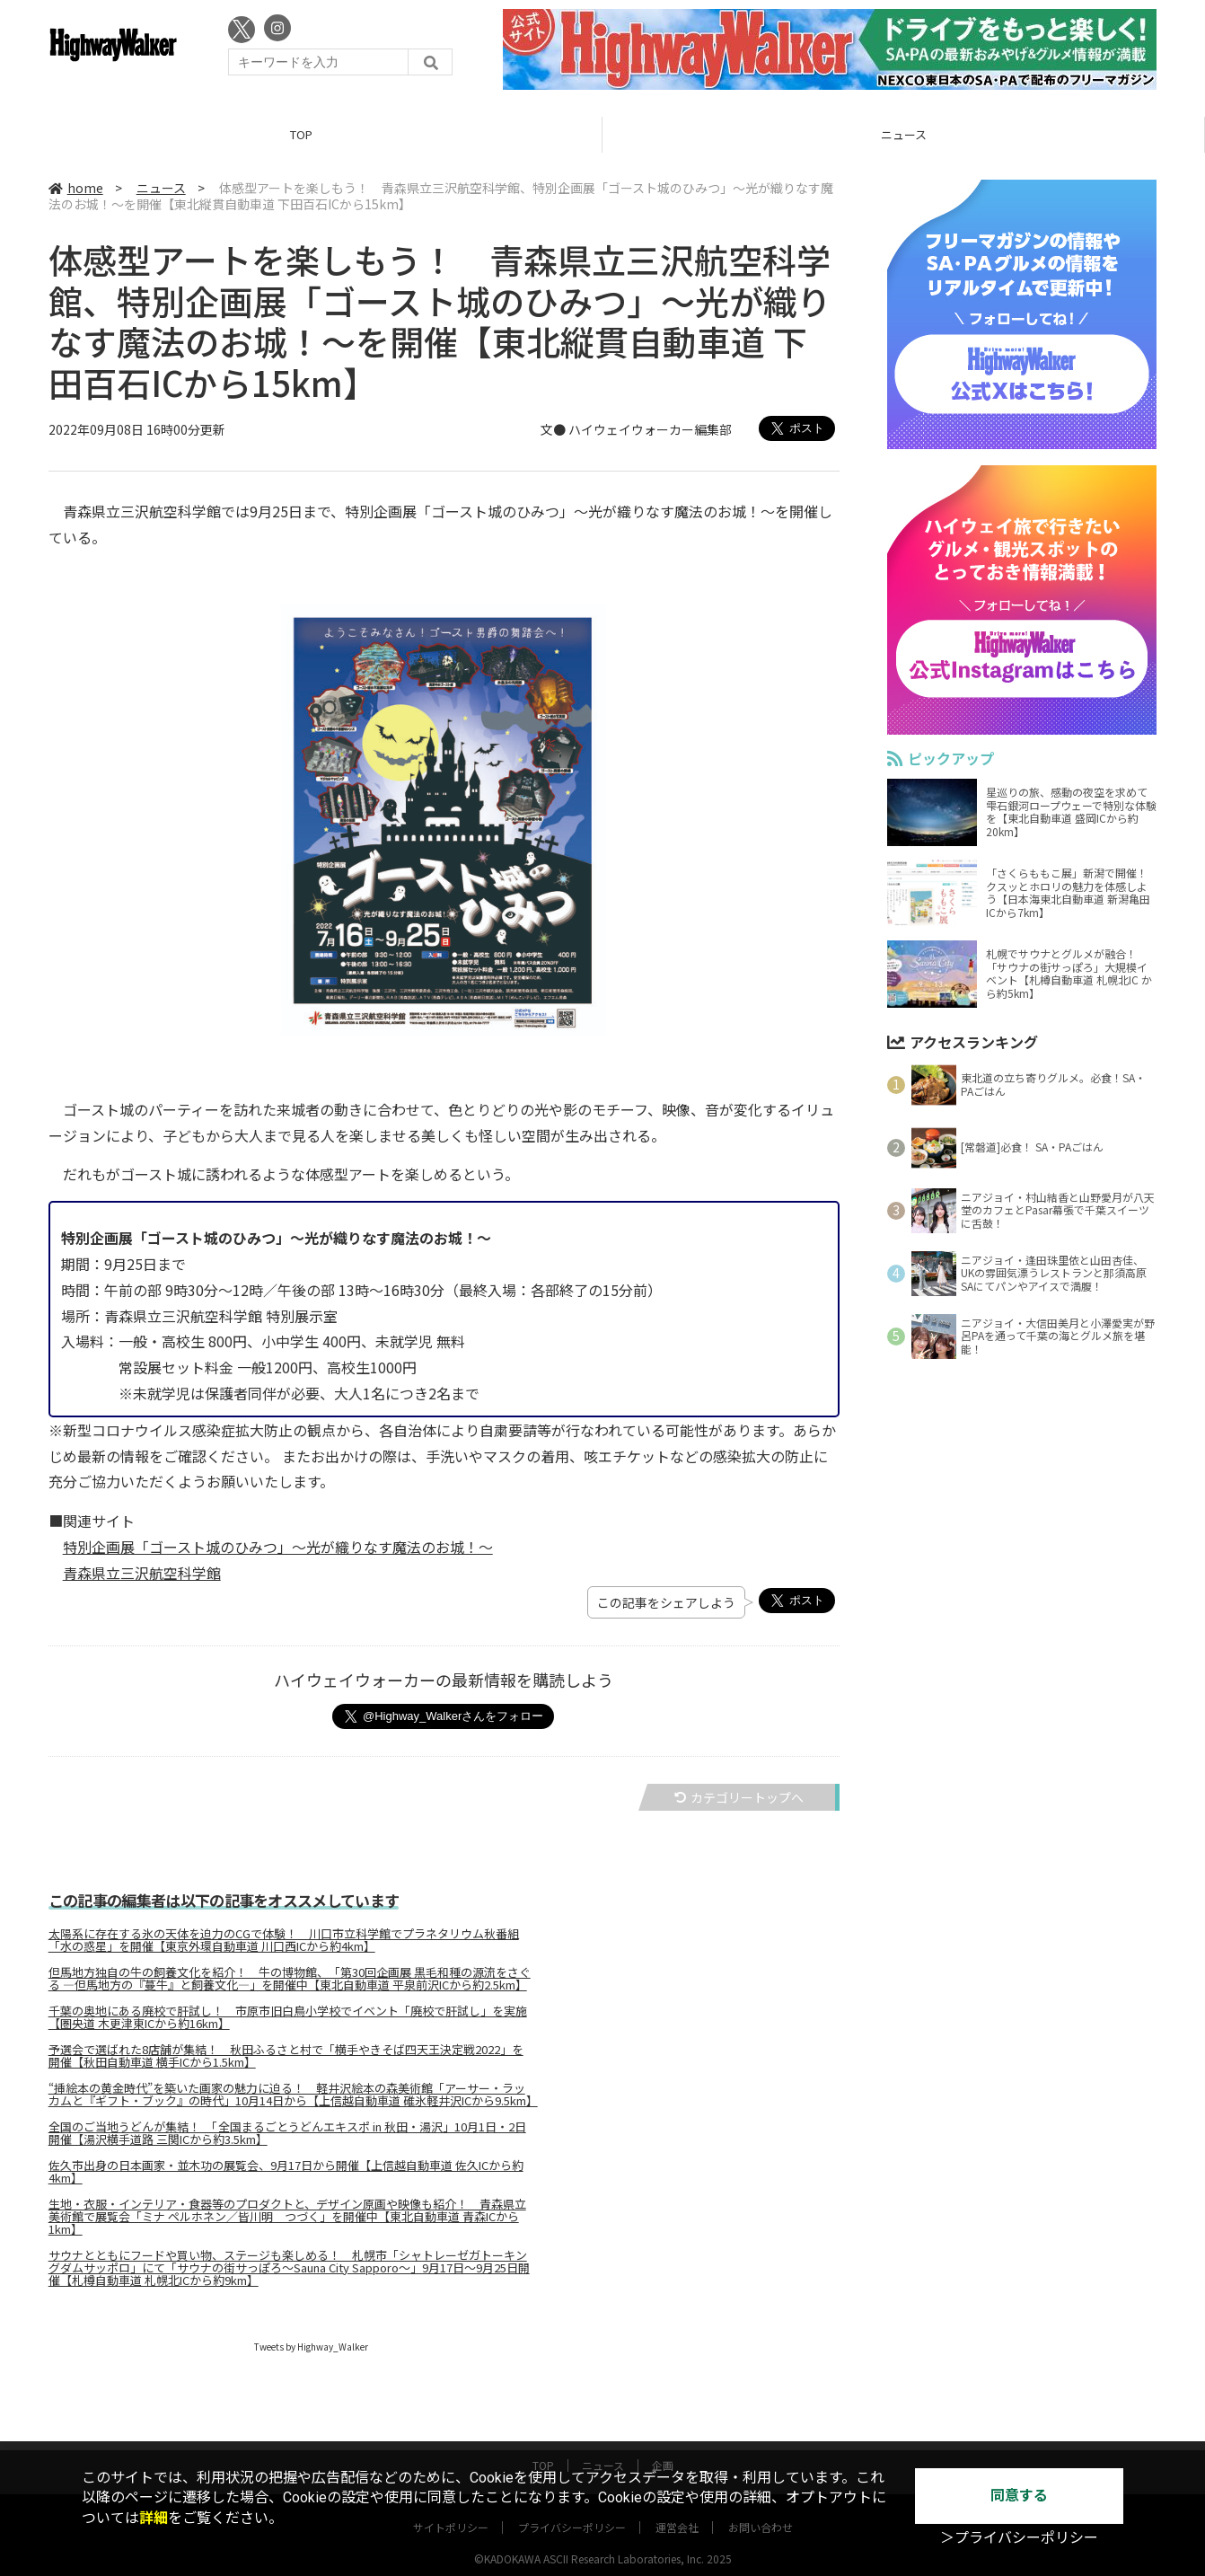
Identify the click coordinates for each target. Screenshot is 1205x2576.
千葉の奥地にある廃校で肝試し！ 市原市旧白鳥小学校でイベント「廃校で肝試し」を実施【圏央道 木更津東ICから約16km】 (287, 2017)
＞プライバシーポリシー (1019, 2537)
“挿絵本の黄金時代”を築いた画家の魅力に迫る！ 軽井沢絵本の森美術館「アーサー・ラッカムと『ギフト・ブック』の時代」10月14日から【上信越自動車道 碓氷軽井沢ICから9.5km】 (291, 2094)
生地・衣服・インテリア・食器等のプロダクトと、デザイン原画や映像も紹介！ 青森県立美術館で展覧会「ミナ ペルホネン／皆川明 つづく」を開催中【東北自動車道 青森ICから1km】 (287, 2217)
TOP (301, 134)
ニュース (904, 134)
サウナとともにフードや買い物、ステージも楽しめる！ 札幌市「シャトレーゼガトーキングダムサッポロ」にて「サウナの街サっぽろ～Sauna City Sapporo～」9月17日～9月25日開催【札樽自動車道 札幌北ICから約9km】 (289, 2268)
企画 (662, 2449)
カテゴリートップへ (739, 1797)
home (75, 188)
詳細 (153, 2518)
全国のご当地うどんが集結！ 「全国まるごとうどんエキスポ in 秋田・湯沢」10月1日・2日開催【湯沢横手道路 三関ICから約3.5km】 (287, 2133)
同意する (1019, 2495)
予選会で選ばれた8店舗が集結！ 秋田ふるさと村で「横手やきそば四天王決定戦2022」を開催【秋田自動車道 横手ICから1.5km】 (285, 2056)
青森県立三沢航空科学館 (142, 1573)
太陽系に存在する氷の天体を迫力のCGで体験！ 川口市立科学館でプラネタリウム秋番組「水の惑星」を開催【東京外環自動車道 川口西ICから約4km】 (283, 1940)
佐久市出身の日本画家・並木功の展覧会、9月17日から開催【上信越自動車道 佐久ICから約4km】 (285, 2171)
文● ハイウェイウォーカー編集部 (636, 430)
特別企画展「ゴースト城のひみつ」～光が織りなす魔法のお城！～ (278, 1546)
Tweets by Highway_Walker (311, 2346)
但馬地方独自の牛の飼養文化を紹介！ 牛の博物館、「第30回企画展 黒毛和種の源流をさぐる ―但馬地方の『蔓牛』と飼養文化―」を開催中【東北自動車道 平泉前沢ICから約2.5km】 (289, 1978)
